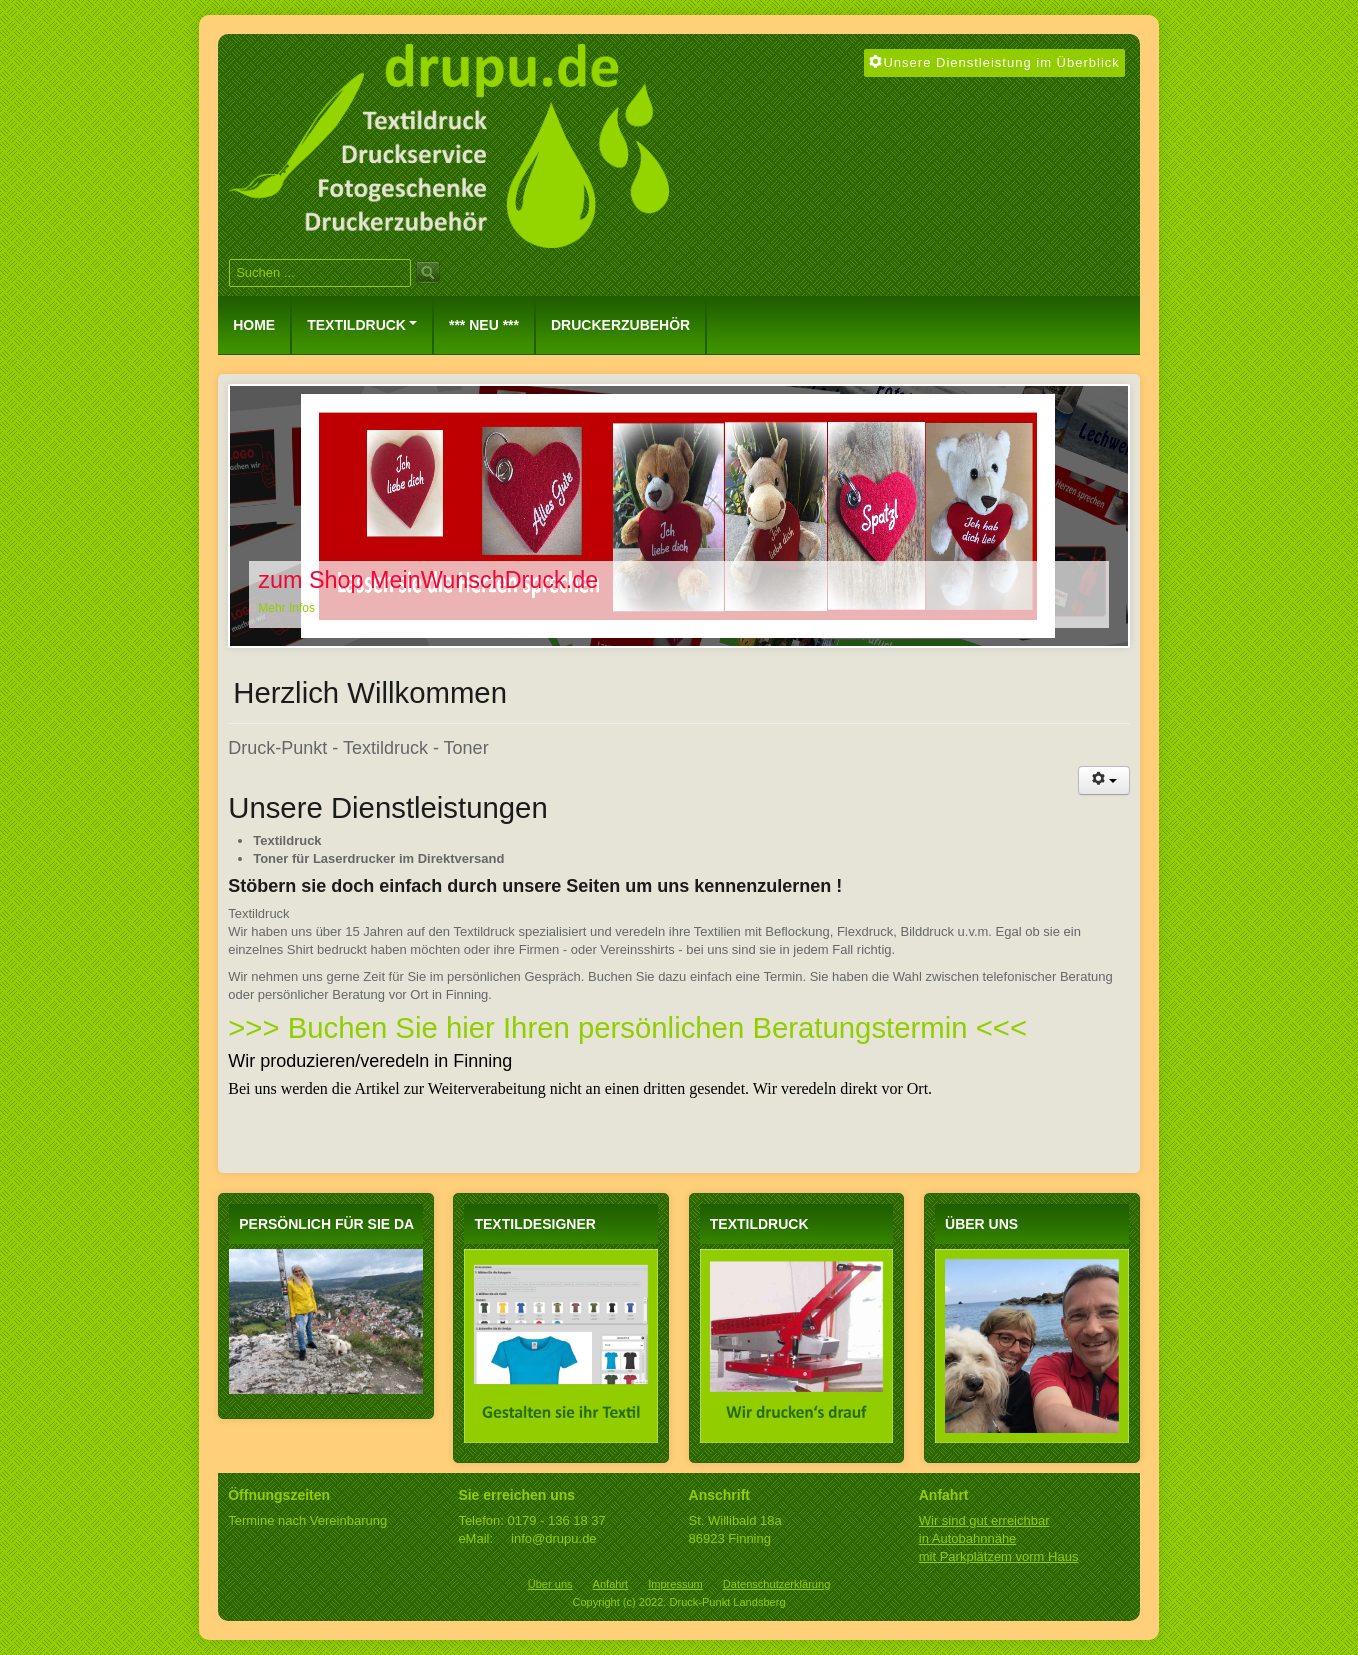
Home (254, 325)
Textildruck (362, 325)
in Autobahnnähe (968, 1538)
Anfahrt (611, 1584)
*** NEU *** (484, 325)
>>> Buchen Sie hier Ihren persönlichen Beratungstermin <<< (627, 1027)
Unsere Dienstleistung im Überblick (994, 62)
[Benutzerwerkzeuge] (1104, 780)
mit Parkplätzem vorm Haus (999, 1556)
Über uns (550, 1584)
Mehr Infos (286, 608)
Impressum (675, 1584)
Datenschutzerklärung (776, 1584)
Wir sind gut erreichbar (984, 1520)
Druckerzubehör (620, 325)
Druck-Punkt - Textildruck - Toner (358, 748)
